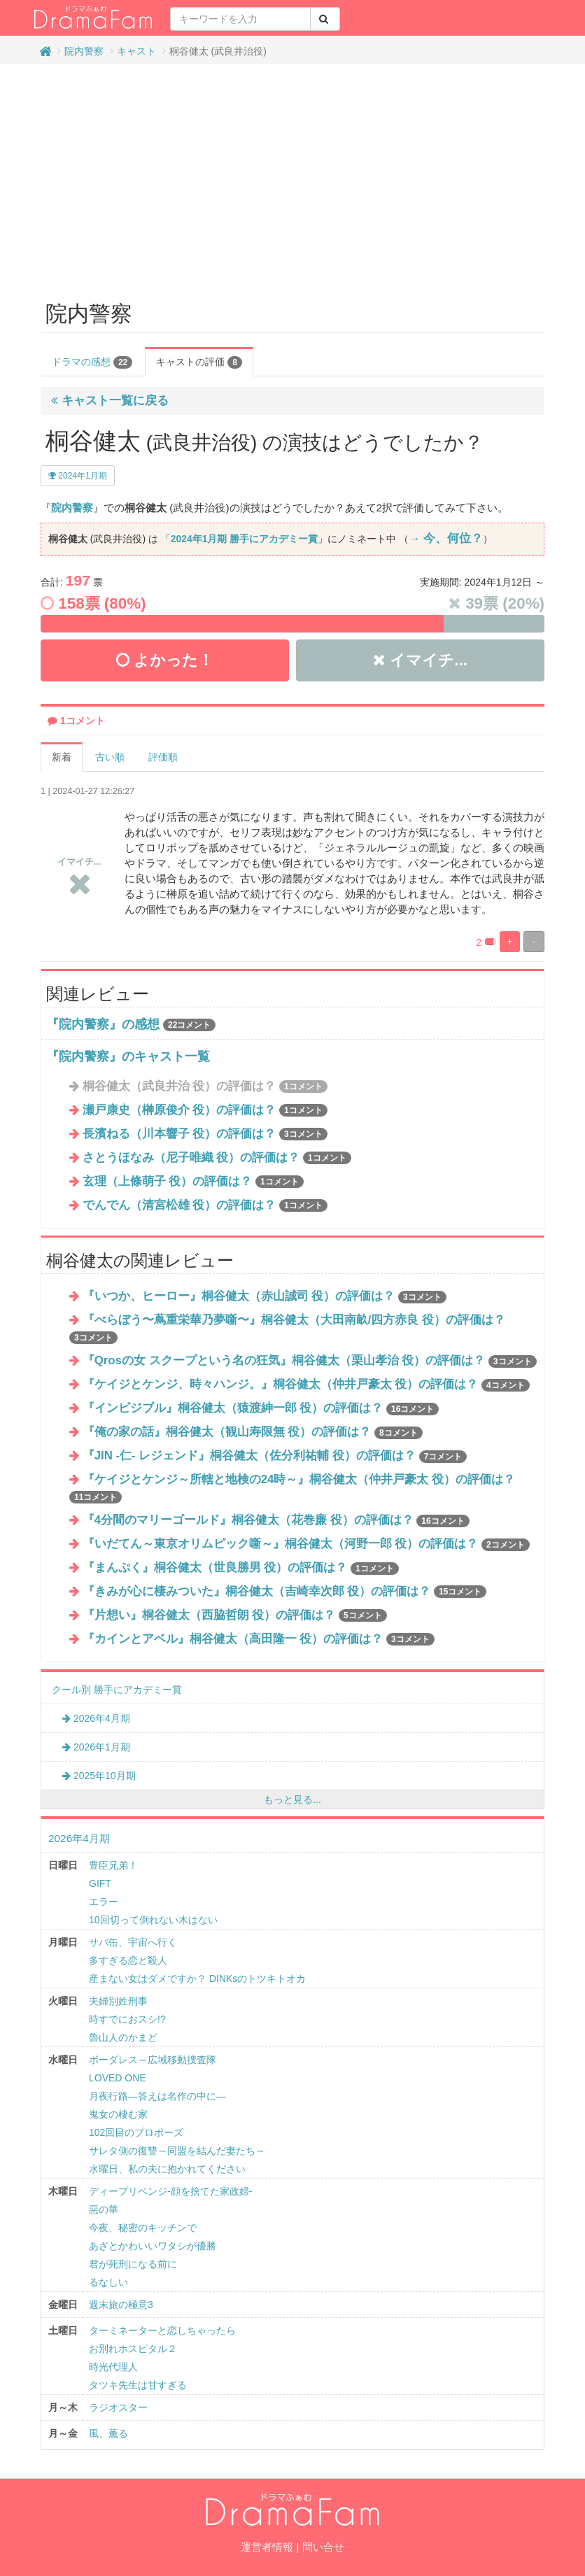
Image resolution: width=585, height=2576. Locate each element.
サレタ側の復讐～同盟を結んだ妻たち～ (177, 2150)
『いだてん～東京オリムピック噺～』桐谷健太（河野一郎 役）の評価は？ (306, 1543)
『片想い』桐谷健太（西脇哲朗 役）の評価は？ (235, 1615)
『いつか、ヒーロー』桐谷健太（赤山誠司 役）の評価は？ (264, 1296)
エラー (103, 1901)
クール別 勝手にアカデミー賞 (117, 1689)
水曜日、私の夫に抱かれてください (167, 2168)
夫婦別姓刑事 (118, 2001)
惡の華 (103, 2209)
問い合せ (323, 2547)
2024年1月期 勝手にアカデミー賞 (244, 538)
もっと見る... (292, 1799)
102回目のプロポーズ (136, 2132)
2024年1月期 (77, 476)
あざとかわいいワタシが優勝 (152, 2245)
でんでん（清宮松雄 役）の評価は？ (205, 1205)
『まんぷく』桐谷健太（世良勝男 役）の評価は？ (241, 1567)
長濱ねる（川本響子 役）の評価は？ (205, 1133)
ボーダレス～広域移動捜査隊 (152, 2059)
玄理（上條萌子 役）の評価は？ (193, 1181)
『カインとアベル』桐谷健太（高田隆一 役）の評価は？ (259, 1639)
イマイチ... (420, 660)
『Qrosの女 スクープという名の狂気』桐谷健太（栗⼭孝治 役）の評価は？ (310, 1360)
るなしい (108, 2282)
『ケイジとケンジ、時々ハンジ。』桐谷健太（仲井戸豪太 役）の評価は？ (306, 1384)
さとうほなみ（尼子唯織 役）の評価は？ (217, 1157)
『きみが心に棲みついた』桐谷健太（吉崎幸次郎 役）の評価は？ (285, 1591)
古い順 (110, 757)
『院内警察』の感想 (103, 1024)
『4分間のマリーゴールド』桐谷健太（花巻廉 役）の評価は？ (276, 1520)
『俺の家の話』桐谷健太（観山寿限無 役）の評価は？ (253, 1431)
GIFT (100, 1883)
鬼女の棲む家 (118, 2114)
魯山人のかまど (123, 2037)
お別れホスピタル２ (133, 2348)
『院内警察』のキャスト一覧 (128, 1056)
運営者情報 (267, 2547)
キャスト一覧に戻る (110, 400)
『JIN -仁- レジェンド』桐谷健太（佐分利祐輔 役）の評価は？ (275, 1455)
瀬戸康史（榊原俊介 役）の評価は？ (205, 1110)
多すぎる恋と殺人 (128, 1960)
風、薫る (108, 2433)
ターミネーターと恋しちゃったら (162, 2330)
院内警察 (84, 51)
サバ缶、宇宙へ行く (133, 1942)
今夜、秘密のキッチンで (143, 2227)
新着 (61, 757)
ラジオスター (118, 2407)
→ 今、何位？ (446, 538)
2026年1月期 (96, 1747)
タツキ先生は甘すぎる (138, 2385)
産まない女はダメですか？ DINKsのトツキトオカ (197, 1978)
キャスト (136, 51)
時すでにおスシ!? (127, 2019)
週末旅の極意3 (121, 2304)
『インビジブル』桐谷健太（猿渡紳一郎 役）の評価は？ (261, 1408)
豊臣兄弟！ (113, 1865)
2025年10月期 (99, 1775)
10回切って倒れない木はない (153, 1919)
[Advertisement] (292, 176)
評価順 (163, 757)
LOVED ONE (117, 2077)
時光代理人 (113, 2366)
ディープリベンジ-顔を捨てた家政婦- (170, 2191)
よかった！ (164, 660)
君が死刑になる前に (133, 2264)
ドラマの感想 (92, 362)
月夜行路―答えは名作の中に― (157, 2096)
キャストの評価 (199, 362)
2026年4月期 (96, 1718)
